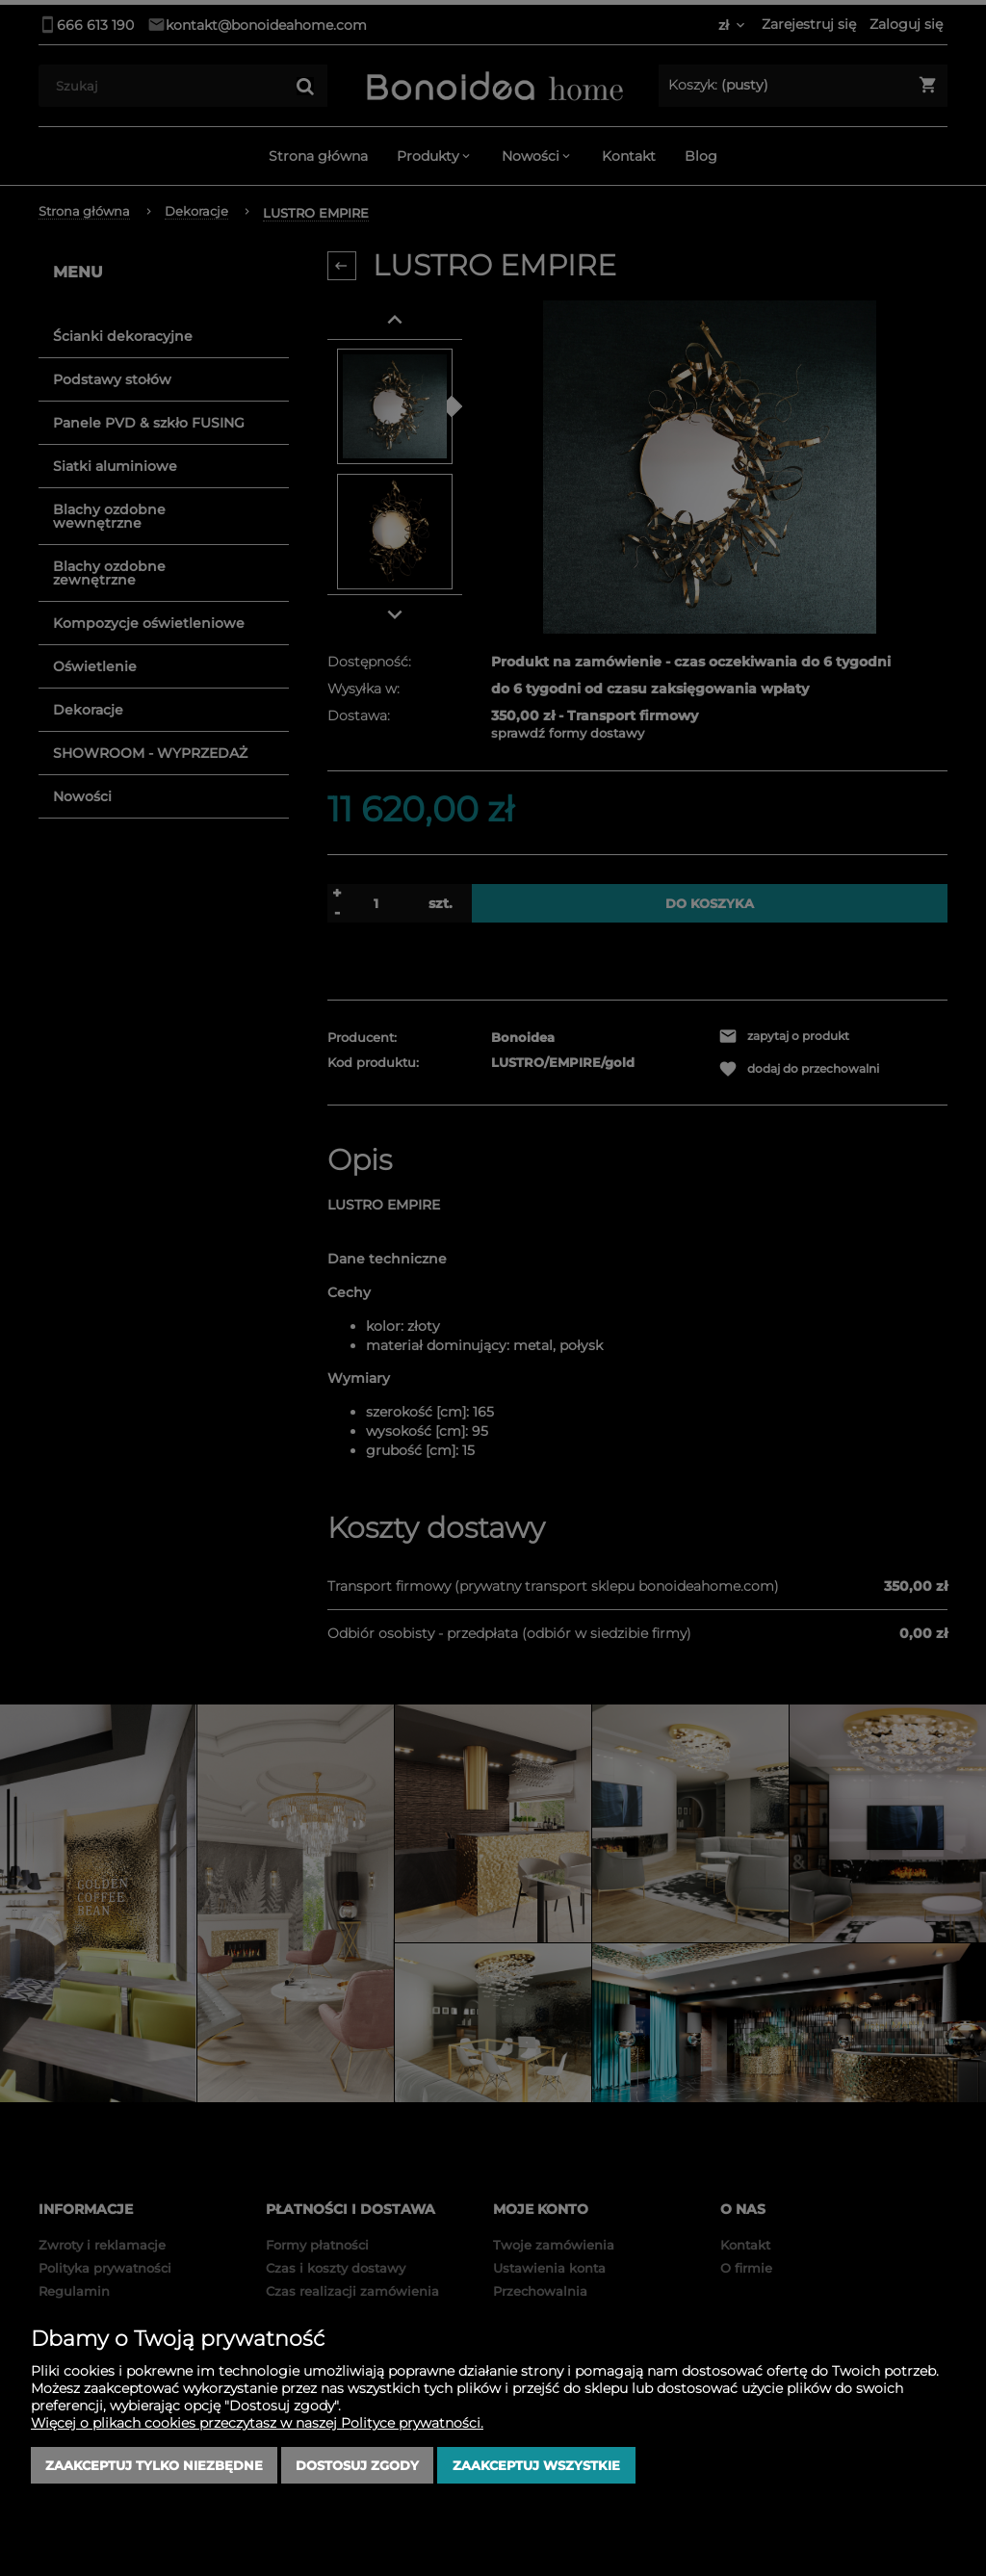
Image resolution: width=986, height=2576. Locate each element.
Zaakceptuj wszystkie (536, 2465)
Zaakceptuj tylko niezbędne (154, 2465)
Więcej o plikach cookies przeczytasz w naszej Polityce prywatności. (257, 2423)
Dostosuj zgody (357, 2465)
